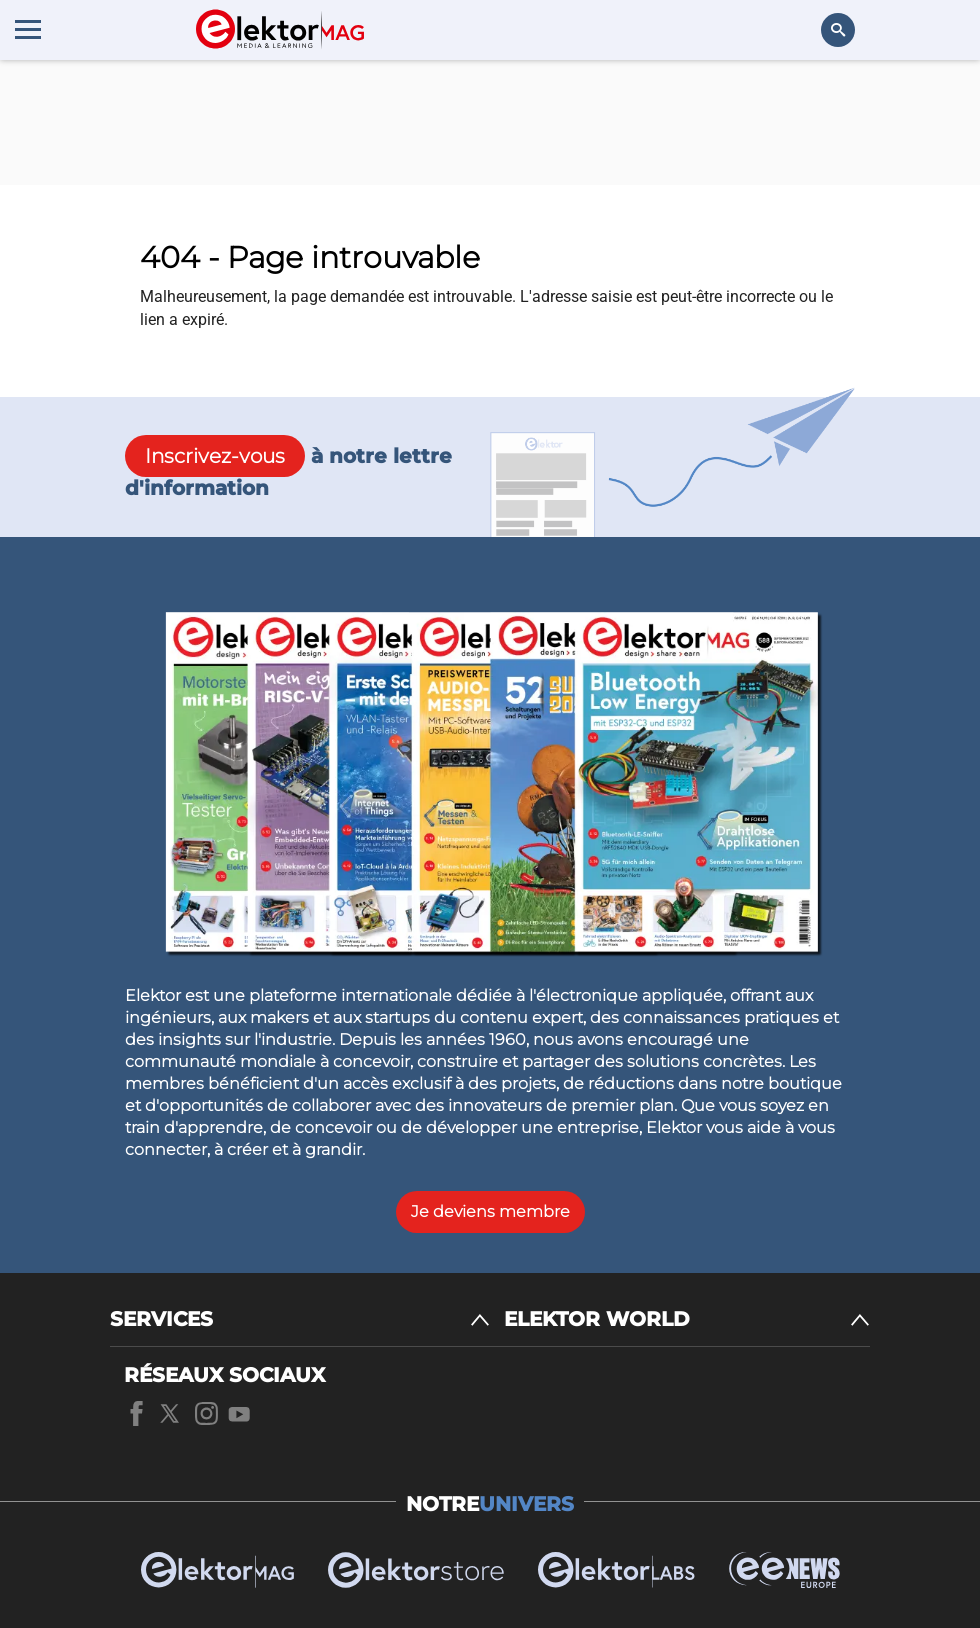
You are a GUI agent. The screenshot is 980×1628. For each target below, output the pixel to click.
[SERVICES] (300, 1319)
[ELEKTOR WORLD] (687, 1319)
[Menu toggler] (28, 29)
